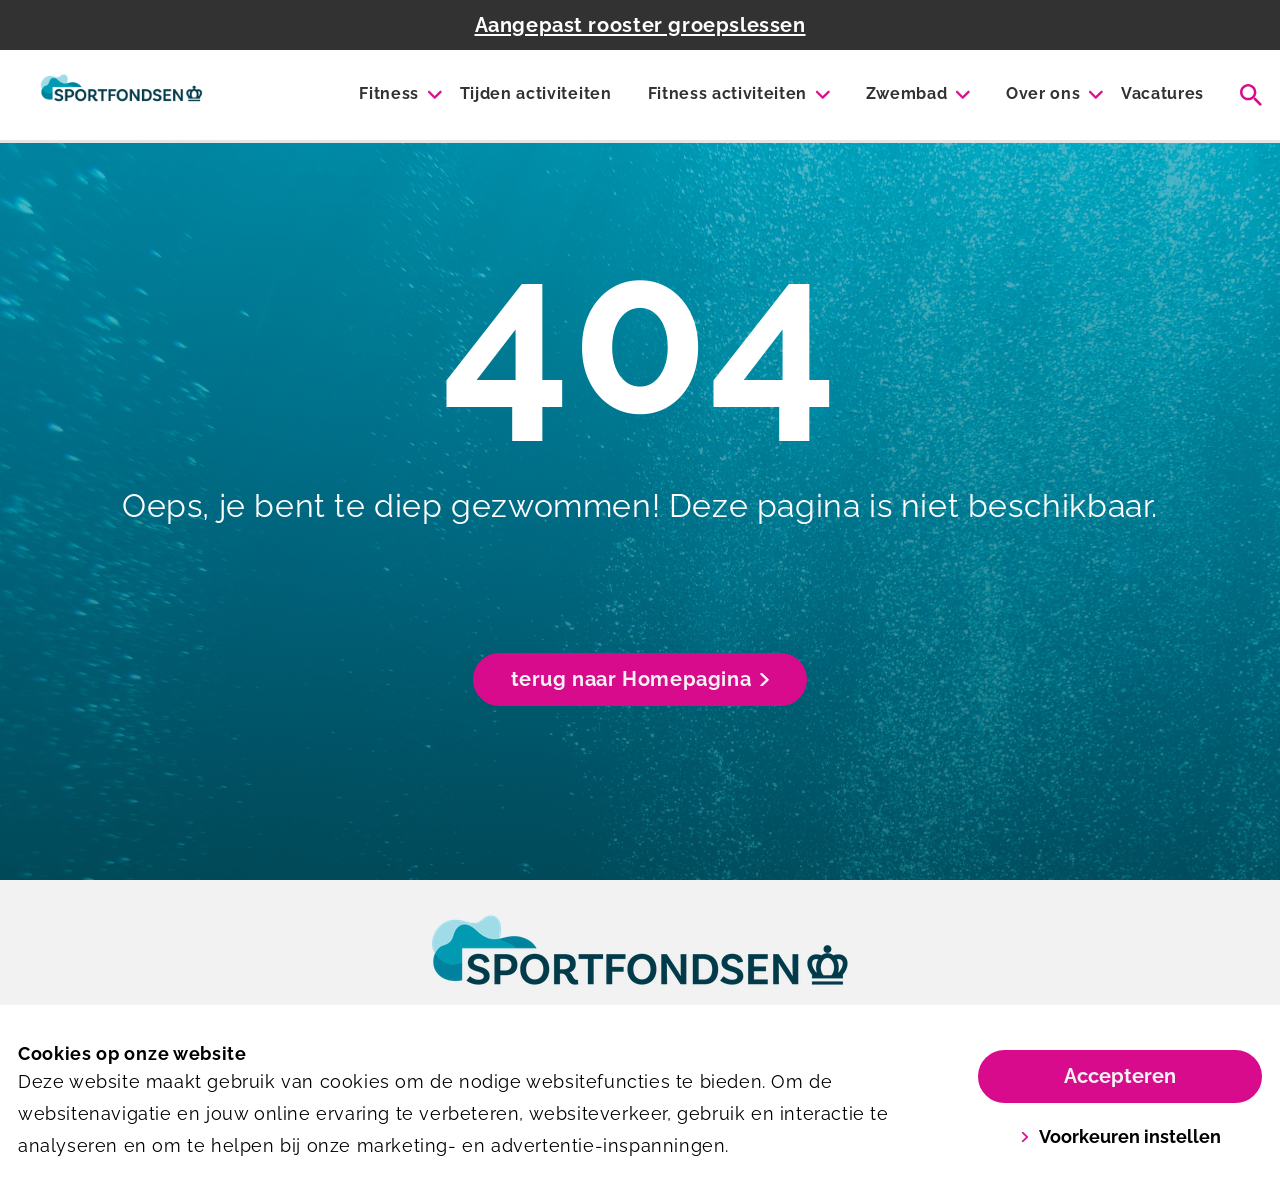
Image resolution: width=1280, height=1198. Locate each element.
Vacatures (1162, 93)
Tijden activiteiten (536, 93)
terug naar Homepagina (640, 679)
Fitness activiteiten (728, 93)
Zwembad (907, 93)
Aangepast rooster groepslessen (640, 25)
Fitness (389, 93)
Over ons (1043, 93)
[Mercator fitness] (121, 95)
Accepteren (1120, 1076)
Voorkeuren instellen (1120, 1136)
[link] (640, 969)
